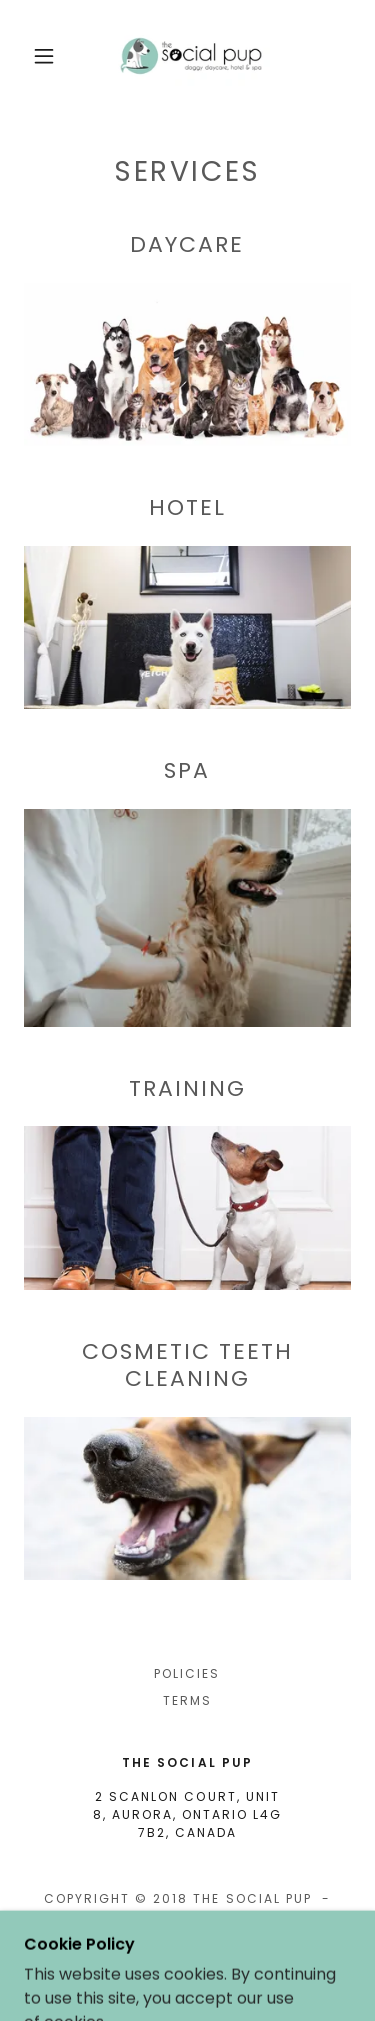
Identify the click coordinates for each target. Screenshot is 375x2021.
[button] (44, 56)
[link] (191, 56)
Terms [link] (187, 1700)
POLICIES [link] (187, 1673)
